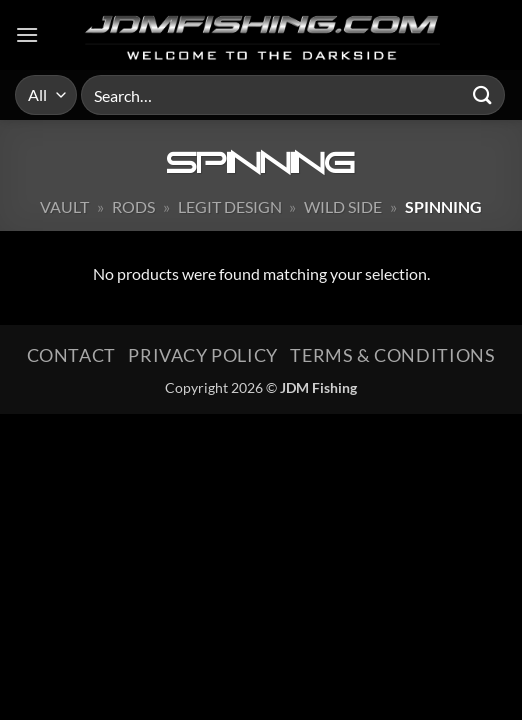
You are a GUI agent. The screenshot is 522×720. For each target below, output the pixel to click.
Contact (71, 355)
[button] (27, 34)
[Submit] (483, 94)
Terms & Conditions (392, 355)
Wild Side (343, 206)
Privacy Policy (203, 355)
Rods (133, 206)
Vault (64, 206)
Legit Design (230, 206)
